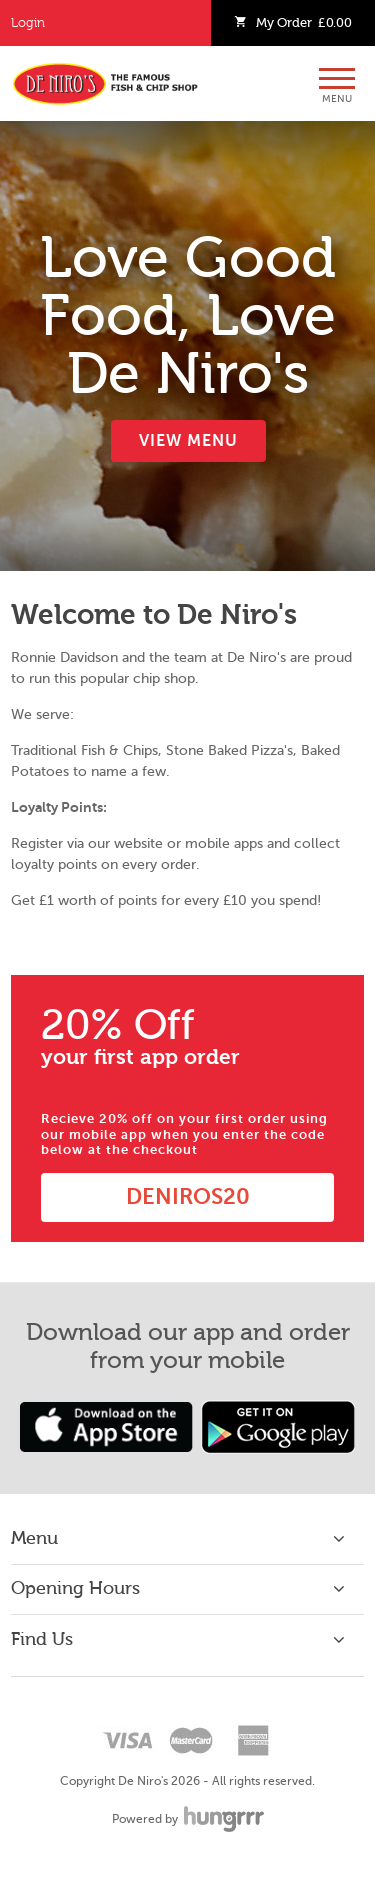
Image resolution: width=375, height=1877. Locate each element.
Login (28, 23)
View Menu (188, 441)
